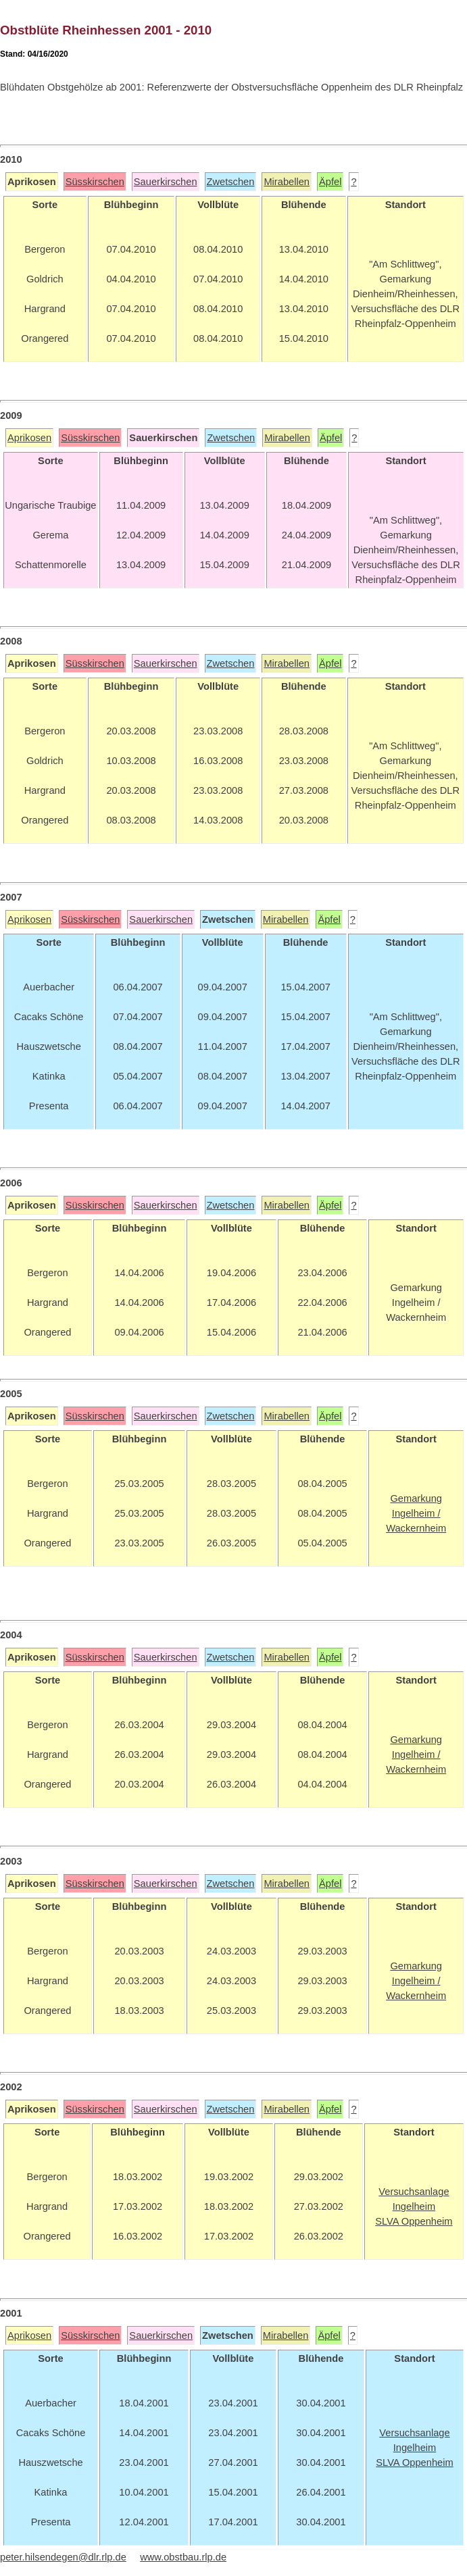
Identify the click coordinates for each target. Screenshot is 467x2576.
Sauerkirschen (165, 181)
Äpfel (330, 181)
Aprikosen (29, 437)
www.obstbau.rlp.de (183, 2557)
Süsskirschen (95, 181)
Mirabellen (287, 181)
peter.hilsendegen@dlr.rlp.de (63, 2557)
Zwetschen (231, 181)
